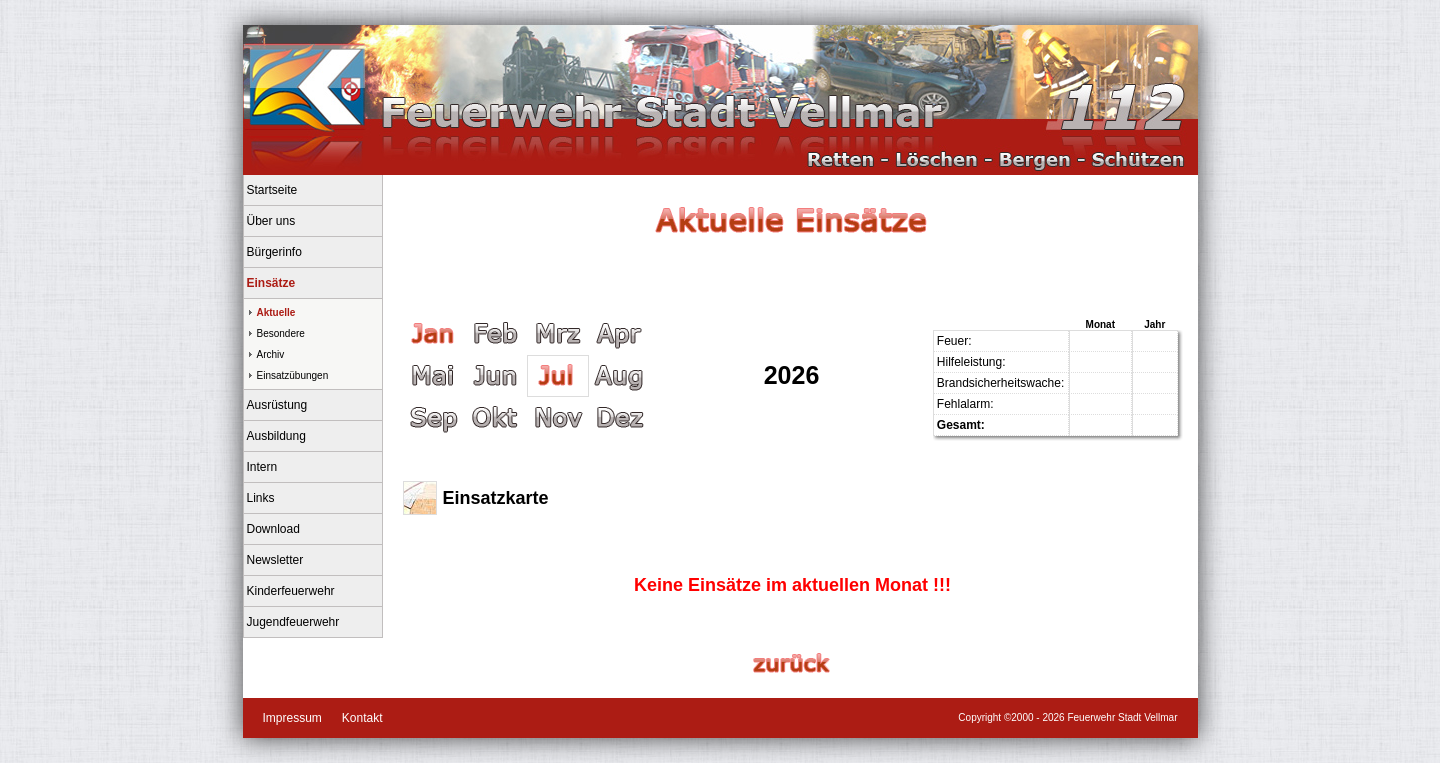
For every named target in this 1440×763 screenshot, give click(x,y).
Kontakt (362, 718)
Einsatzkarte (496, 498)
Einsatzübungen (293, 375)
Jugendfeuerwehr (293, 622)
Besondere (281, 333)
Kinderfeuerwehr (291, 591)
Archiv (271, 354)
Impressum (292, 718)
